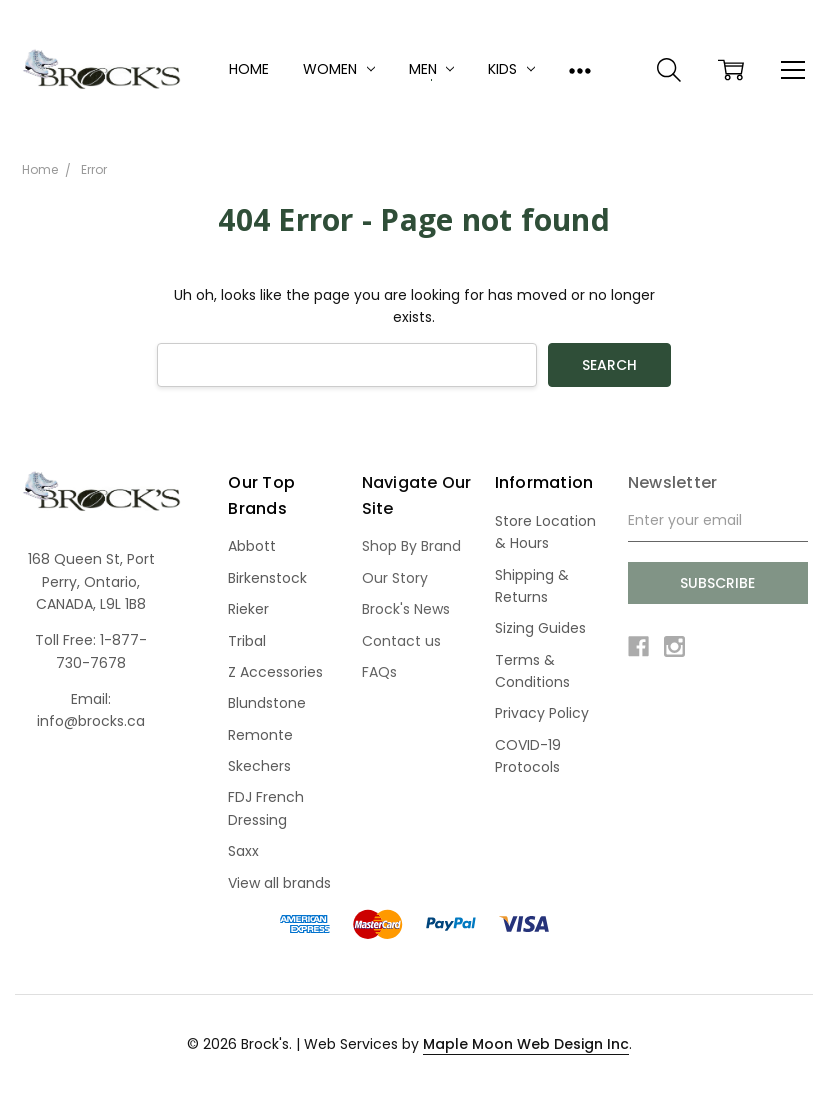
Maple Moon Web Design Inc (526, 1044)
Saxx (243, 851)
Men (432, 69)
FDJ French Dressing (266, 808)
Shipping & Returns (532, 586)
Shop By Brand (411, 546)
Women (339, 69)
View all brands (279, 883)
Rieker (248, 609)
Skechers (259, 766)
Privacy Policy (542, 713)
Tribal (247, 641)
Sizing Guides (540, 628)
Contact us (401, 641)
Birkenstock (267, 578)
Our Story (395, 578)
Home (249, 69)
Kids (511, 69)
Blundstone (267, 703)
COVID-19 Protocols (528, 756)
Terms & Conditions (532, 671)
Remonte (260, 735)
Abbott (252, 546)
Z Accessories (275, 672)
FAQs (379, 672)
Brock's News (406, 609)
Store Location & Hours (545, 532)
